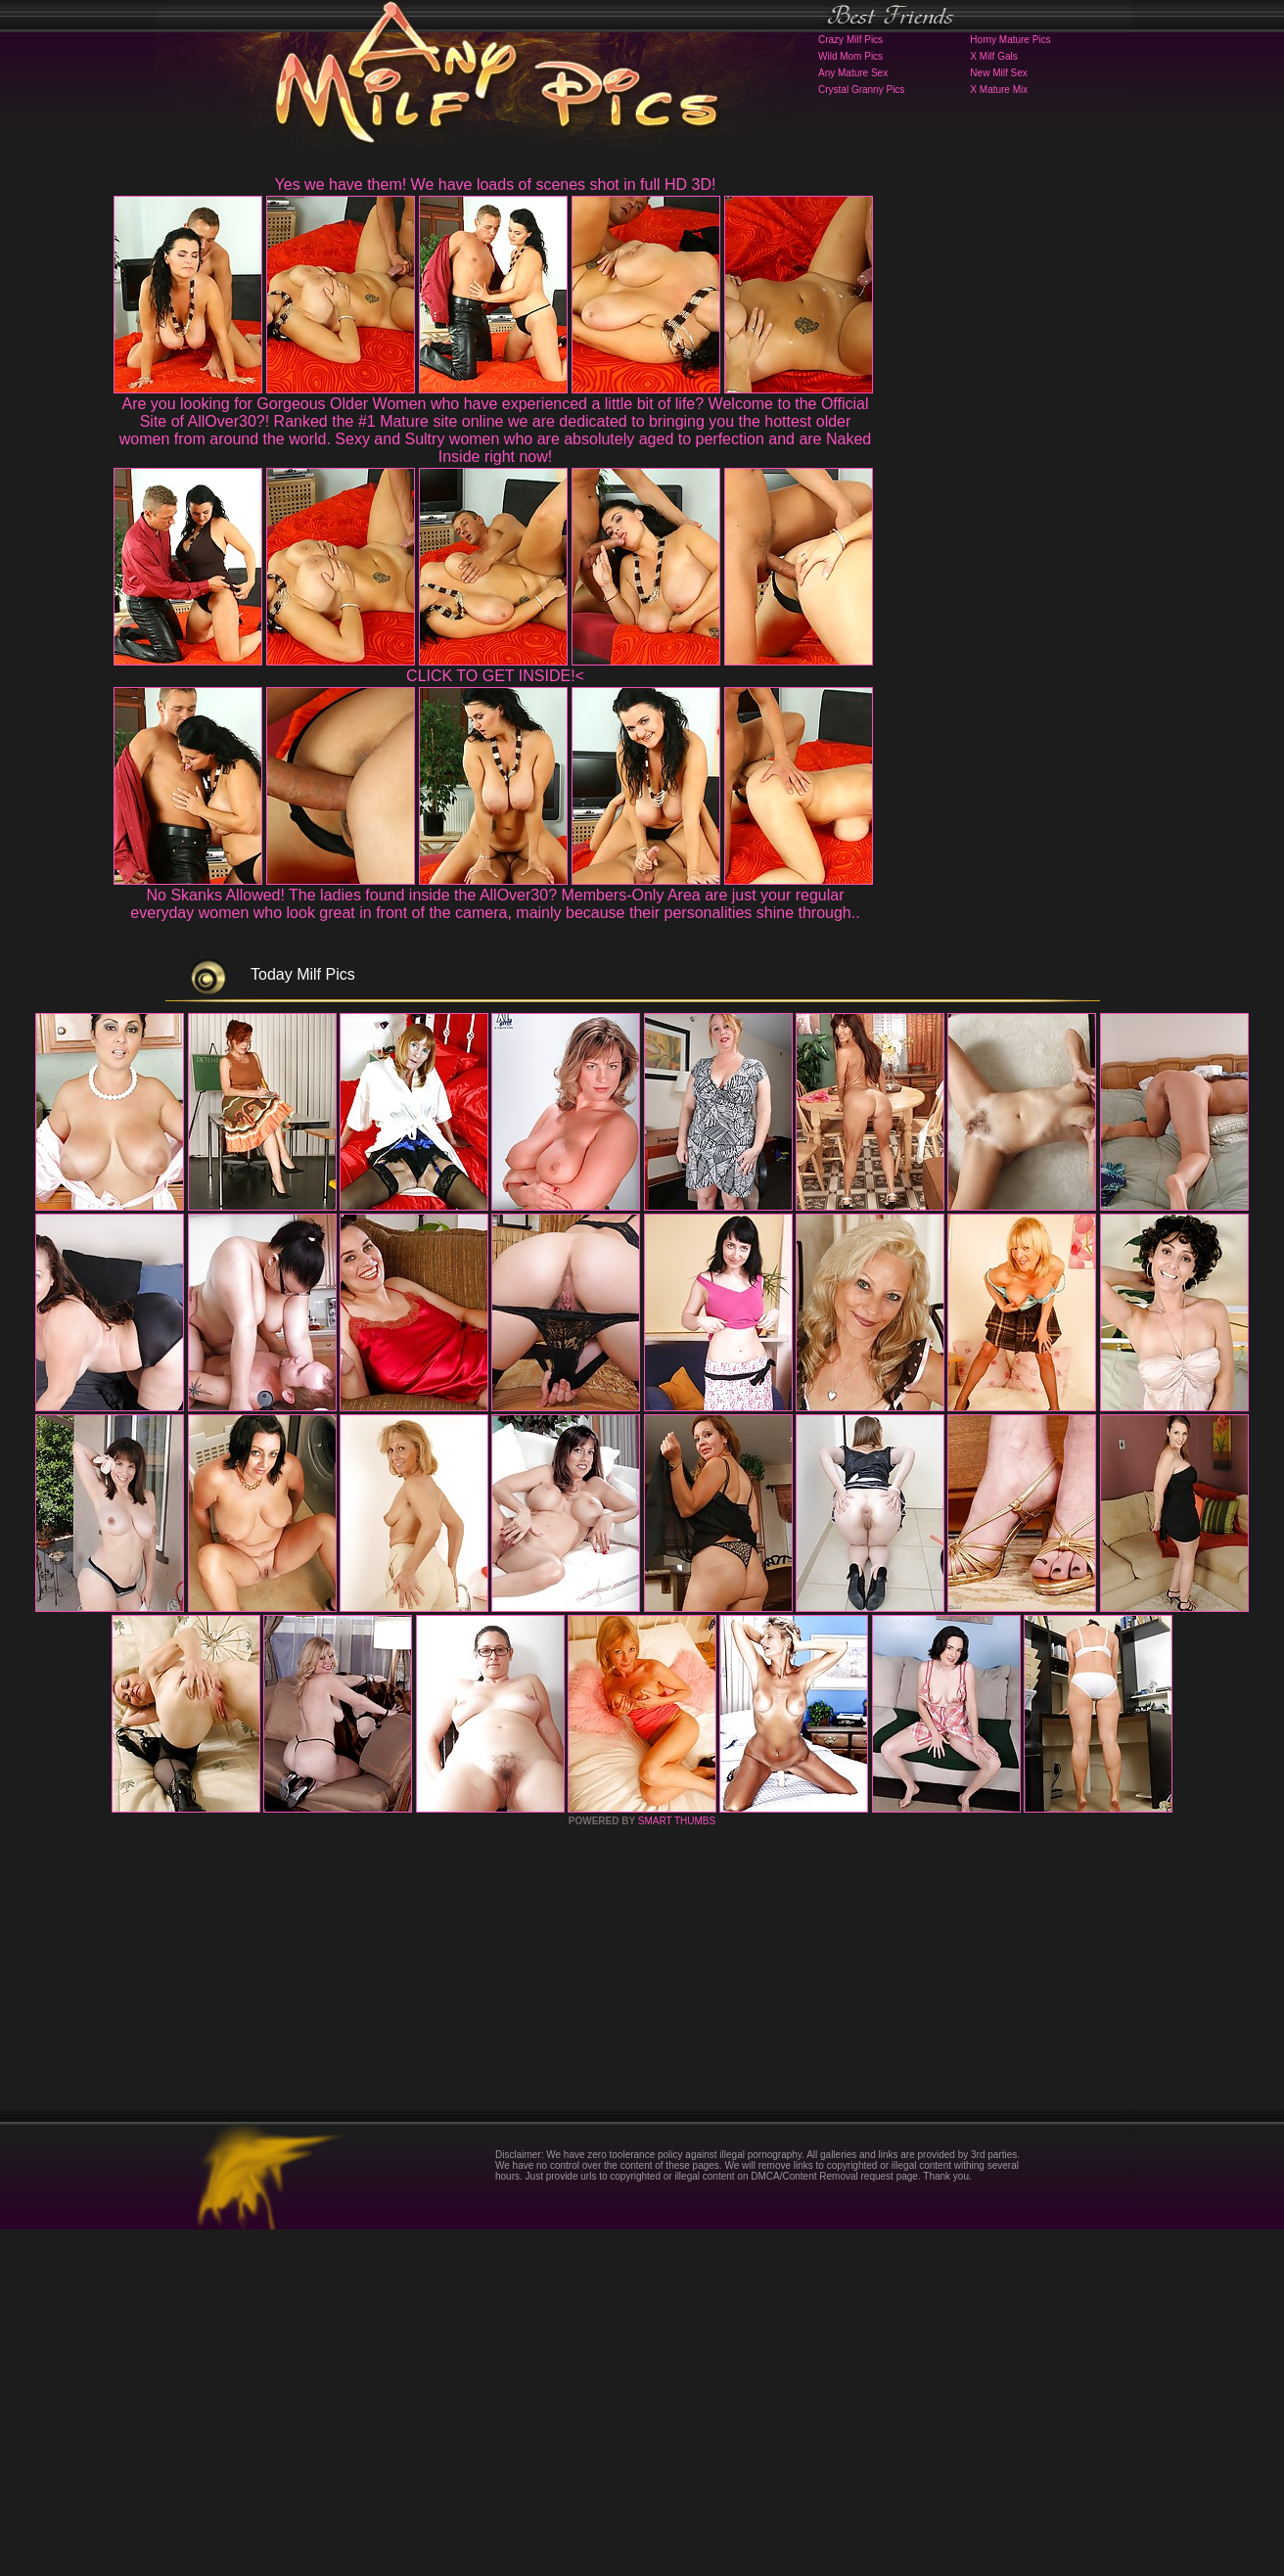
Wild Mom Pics (850, 56)
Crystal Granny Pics (861, 89)
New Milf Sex (998, 73)
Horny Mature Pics (1010, 39)
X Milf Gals (993, 56)
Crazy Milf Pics (850, 39)
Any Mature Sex (853, 73)
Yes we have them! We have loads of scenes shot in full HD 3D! (495, 184)
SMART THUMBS (676, 2167)
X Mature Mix (999, 89)
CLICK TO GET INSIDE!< (495, 675)
